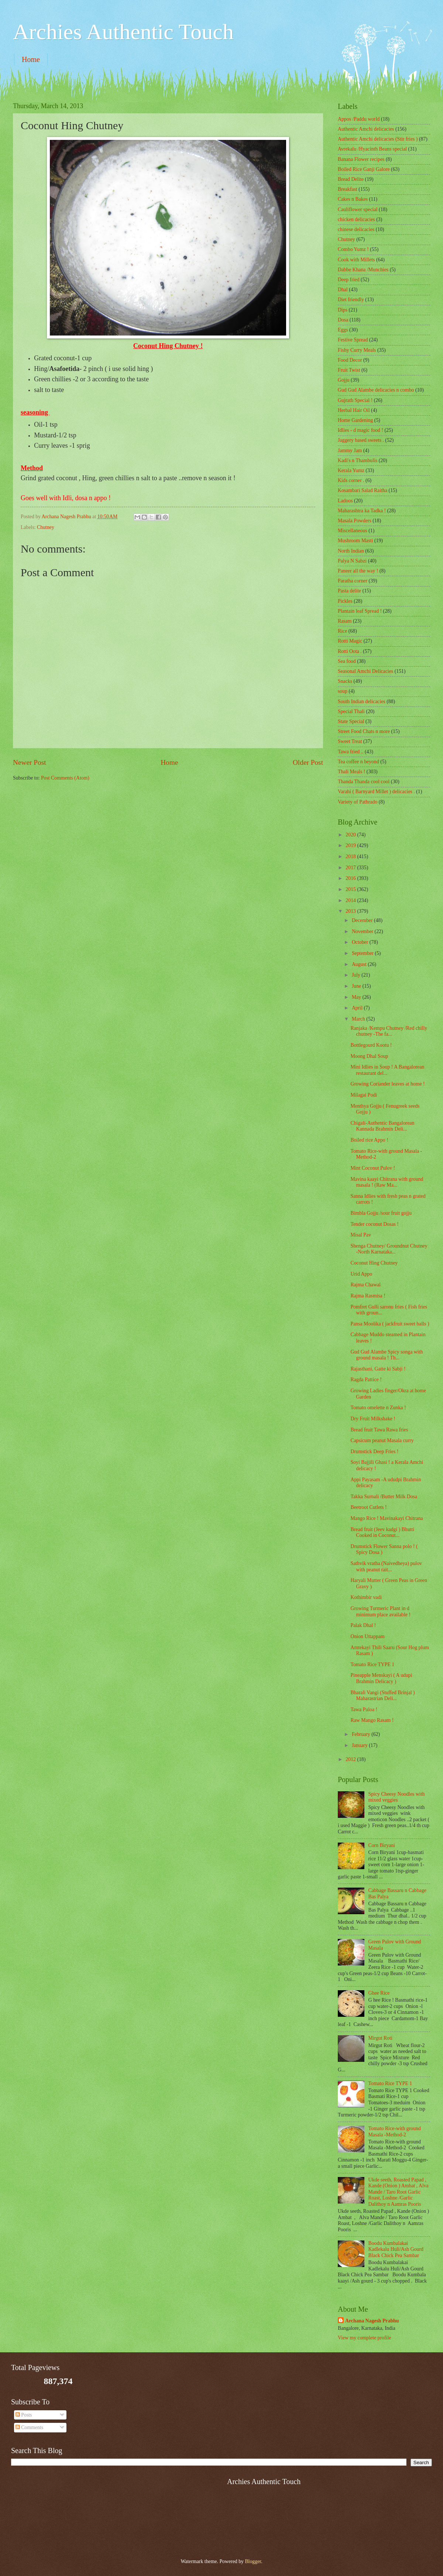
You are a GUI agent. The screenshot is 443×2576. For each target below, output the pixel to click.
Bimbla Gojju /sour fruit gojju (381, 1213)
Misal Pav (360, 1235)
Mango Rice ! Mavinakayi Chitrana (386, 1518)
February (361, 1734)
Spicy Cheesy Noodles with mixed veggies (396, 1797)
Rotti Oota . (350, 651)
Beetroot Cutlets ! (368, 1507)
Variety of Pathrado (357, 802)
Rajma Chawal (365, 1284)
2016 (351, 878)
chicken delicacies (356, 219)
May (357, 997)
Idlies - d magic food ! (360, 430)
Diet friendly (351, 299)
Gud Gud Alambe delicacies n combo (376, 390)
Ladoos (345, 500)
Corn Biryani (381, 1845)
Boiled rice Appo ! (369, 1140)
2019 (351, 845)
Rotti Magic (350, 641)
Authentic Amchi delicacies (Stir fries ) (378, 139)
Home (31, 59)
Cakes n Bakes (353, 199)
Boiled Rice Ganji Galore (364, 169)
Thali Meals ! (351, 771)
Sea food (347, 661)
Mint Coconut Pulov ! (372, 1168)
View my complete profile (364, 2338)
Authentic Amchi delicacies (366, 129)
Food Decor (350, 360)
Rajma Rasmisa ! (367, 1296)
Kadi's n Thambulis (357, 460)
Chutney (45, 527)
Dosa (343, 320)
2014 (351, 900)
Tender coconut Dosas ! (374, 1224)
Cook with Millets (356, 259)
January (360, 1745)
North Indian (351, 551)
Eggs (343, 330)
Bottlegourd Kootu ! (371, 1045)
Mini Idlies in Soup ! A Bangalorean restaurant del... (387, 1070)
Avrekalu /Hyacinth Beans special (372, 149)
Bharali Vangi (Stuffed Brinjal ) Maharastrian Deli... (382, 1696)
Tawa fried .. (351, 751)
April (358, 1008)
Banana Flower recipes (361, 159)
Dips (342, 310)
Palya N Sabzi (352, 561)
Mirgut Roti (380, 2038)
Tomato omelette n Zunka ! (378, 1407)
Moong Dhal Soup (369, 1056)
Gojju (343, 380)
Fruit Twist (349, 370)
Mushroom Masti (355, 540)
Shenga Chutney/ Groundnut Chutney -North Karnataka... (388, 1249)
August (360, 964)
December (363, 920)
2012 (351, 1759)
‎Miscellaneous (352, 530)
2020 (351, 835)
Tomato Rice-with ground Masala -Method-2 (394, 2132)
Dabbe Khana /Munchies (363, 269)
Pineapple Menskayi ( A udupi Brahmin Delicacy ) (381, 1678)
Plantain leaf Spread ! (360, 611)
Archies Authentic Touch (123, 32)
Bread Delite (351, 179)
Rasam (345, 621)
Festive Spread (353, 340)
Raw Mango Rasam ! (372, 1720)
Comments (29, 2427)
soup (342, 691)
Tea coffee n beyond (358, 761)
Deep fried (349, 279)
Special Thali (351, 711)
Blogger (253, 2561)
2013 (351, 911)
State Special (351, 721)
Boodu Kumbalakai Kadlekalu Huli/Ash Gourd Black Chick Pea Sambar (395, 2249)
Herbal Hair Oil (354, 410)
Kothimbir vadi (366, 1597)
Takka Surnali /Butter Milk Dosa (383, 1496)
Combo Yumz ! (353, 249)
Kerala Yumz (351, 470)
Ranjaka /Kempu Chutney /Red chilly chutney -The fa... (388, 1031)
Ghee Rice (379, 1993)
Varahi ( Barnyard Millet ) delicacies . (376, 791)
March (359, 1019)
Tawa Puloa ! (363, 1709)
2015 (351, 889)
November (363, 931)
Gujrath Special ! (355, 400)
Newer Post (29, 762)
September (363, 953)
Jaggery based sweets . (361, 440)
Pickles (345, 601)
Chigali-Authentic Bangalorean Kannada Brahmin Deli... (382, 1126)
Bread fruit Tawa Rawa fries (379, 1430)
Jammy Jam (350, 450)
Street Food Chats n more (364, 731)
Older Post (308, 762)
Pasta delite (349, 591)
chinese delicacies (356, 229)
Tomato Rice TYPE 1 (372, 1664)
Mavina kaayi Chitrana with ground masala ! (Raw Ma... (386, 1182)
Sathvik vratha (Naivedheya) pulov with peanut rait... (386, 1566)
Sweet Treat (350, 741)
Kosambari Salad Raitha (362, 490)
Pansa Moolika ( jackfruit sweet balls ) (389, 1324)
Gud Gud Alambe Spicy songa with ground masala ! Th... (386, 1355)
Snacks (345, 681)
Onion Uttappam (367, 1636)
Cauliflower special (358, 209)
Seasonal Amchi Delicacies (365, 671)
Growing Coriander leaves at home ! (387, 1084)
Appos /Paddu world (359, 119)
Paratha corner (352, 581)
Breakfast (347, 189)
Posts (24, 2415)
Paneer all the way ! (358, 571)
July (356, 975)
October (361, 942)
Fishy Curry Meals (357, 350)
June (357, 986)
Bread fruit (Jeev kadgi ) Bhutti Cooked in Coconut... (382, 1532)
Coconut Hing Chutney (374, 1263)
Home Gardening (355, 420)
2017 (351, 867)
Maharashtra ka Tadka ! (362, 510)
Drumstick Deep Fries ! (374, 1451)
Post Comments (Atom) (65, 778)
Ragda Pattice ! (365, 1379)
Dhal (343, 289)
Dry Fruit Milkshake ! (372, 1418)
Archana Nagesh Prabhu (372, 2321)
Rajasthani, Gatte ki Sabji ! (377, 1369)
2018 (351, 856)
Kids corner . (351, 480)
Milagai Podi (363, 1095)
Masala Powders (354, 520)
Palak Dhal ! (363, 1625)
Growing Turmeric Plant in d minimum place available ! (380, 1611)
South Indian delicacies (361, 701)
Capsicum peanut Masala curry (381, 1440)
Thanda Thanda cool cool (363, 781)
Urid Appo (361, 1274)
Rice (342, 631)
